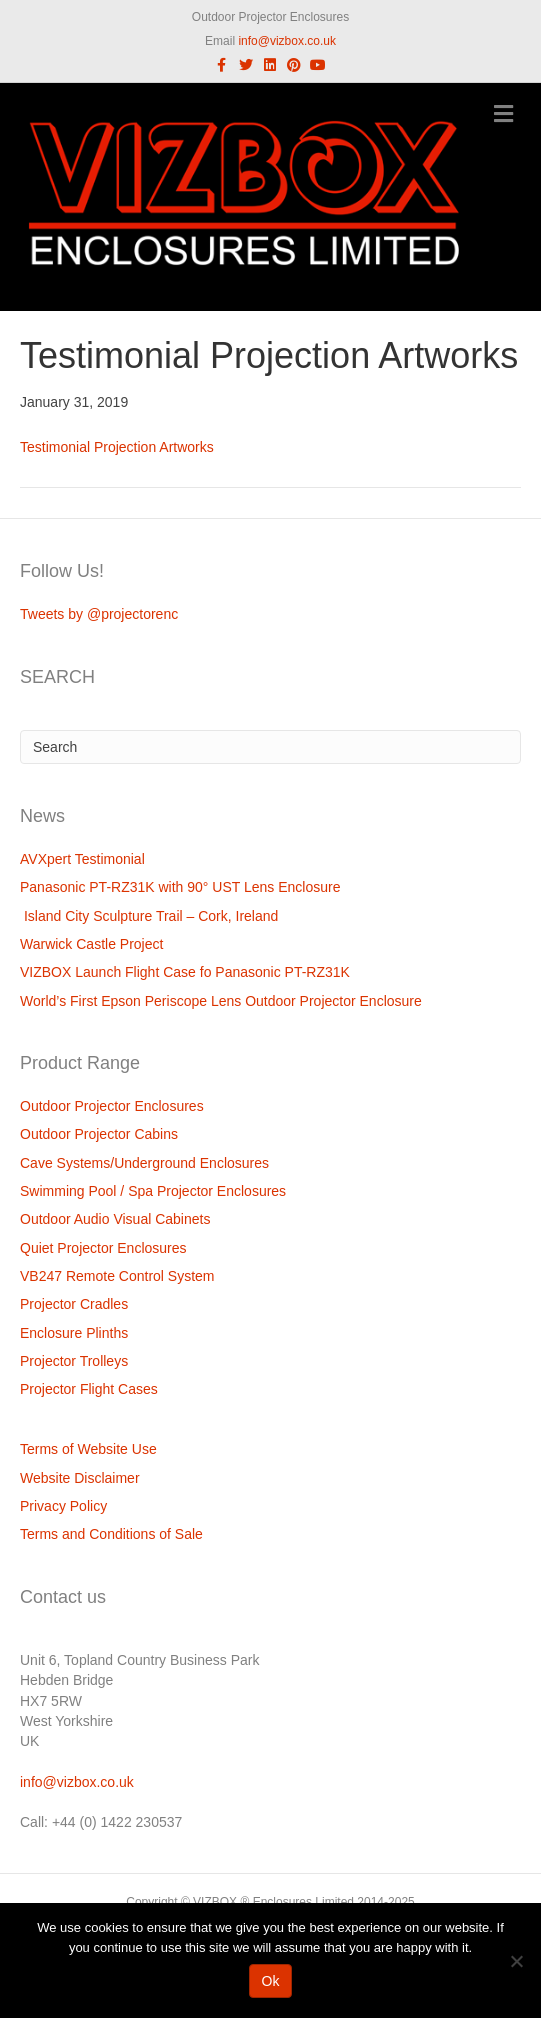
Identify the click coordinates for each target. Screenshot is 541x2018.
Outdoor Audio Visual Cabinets (115, 1219)
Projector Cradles (74, 1304)
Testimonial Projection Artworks (117, 447)
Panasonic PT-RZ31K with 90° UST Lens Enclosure (180, 887)
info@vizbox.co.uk (287, 41)
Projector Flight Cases (89, 1389)
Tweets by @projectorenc (99, 614)
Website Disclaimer (80, 1478)
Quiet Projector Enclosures (103, 1248)
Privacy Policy (63, 1506)
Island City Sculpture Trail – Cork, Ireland (149, 916)
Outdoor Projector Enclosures (112, 1106)
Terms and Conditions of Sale (111, 1534)
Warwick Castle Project (91, 944)
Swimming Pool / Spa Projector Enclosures (153, 1191)
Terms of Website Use (88, 1449)
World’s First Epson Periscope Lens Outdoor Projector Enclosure (221, 1001)
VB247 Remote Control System (117, 1276)
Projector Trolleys (74, 1361)
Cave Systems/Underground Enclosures (144, 1163)
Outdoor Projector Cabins (99, 1134)
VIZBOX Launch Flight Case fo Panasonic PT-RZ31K (185, 972)
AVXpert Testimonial (82, 859)
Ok (271, 1981)
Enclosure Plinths (74, 1333)
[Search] (270, 747)
